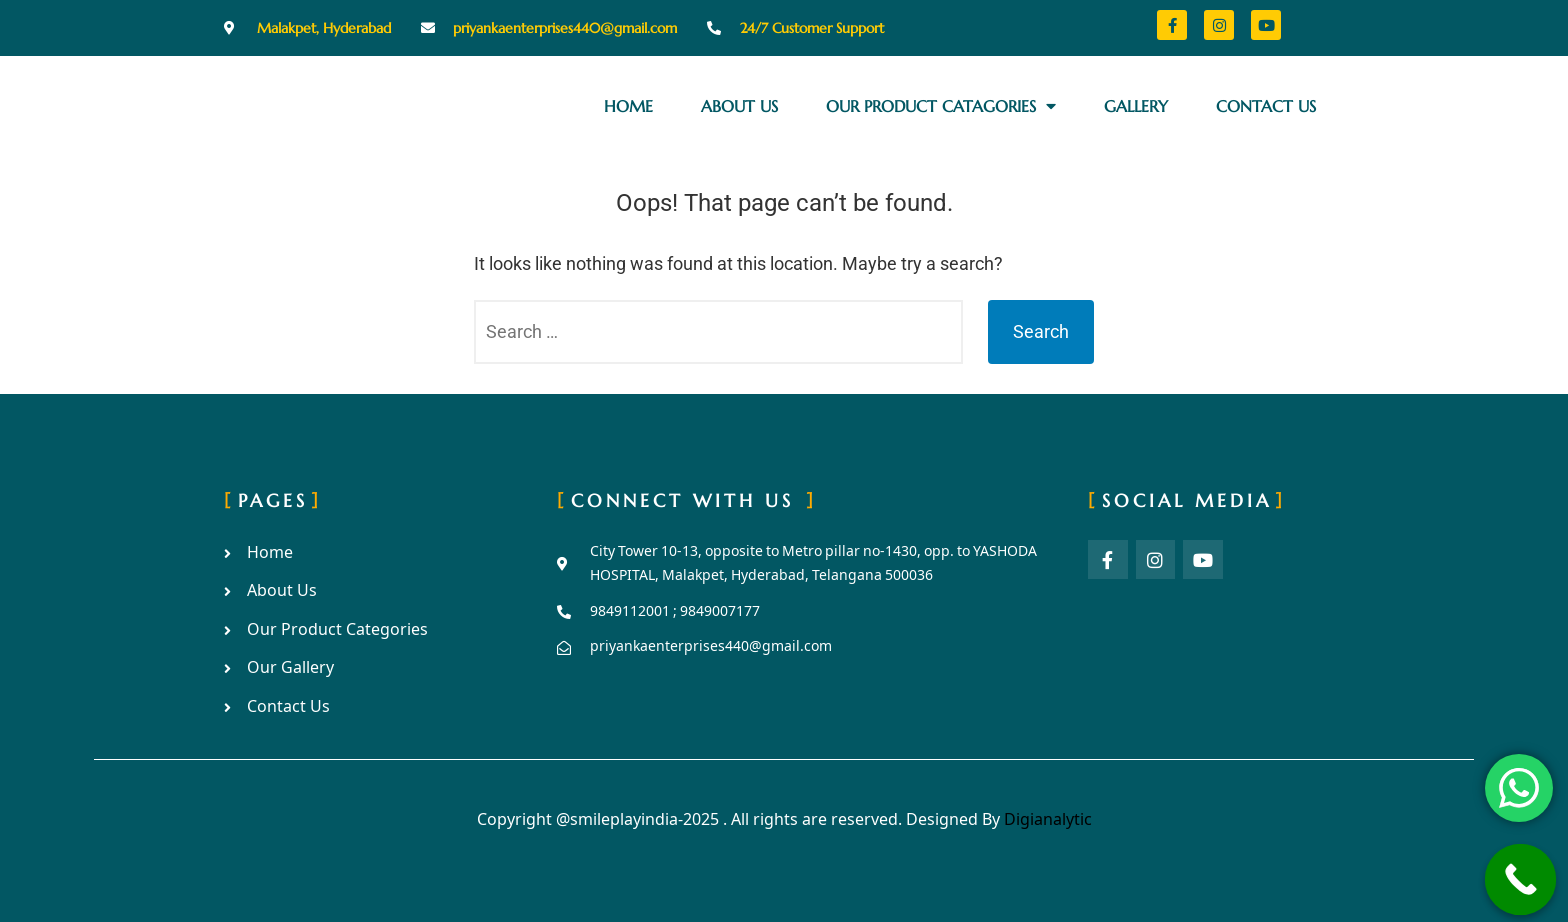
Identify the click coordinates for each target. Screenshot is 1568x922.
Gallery (1136, 106)
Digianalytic (1048, 820)
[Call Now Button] (1521, 880)
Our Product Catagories (941, 106)
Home (628, 106)
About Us (739, 106)
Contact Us (1266, 106)
